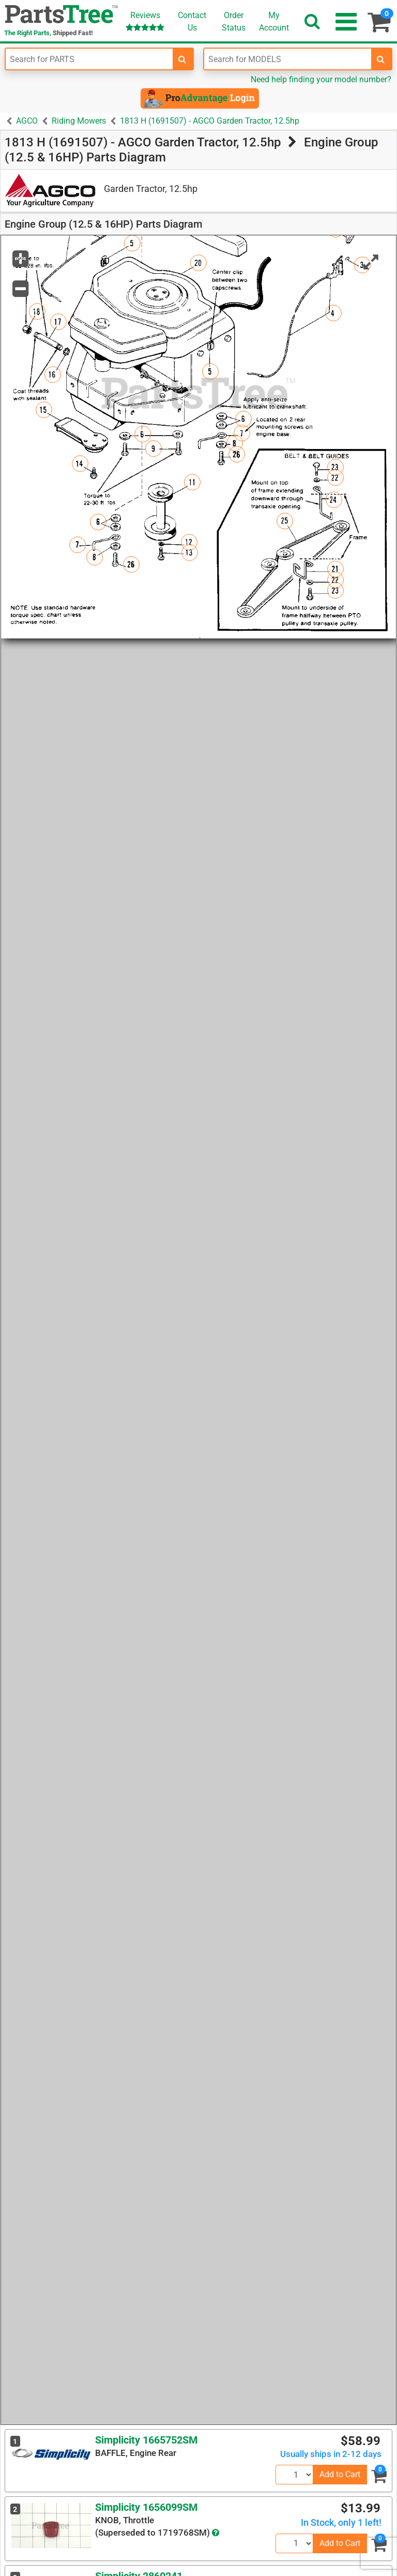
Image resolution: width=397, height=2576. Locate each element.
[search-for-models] (381, 59)
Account (274, 21)
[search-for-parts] (182, 59)
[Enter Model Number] (287, 59)
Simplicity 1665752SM (146, 2440)
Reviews (145, 21)
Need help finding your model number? (321, 79)
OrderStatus (234, 21)
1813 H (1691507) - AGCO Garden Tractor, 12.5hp (209, 121)
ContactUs (192, 21)
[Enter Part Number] (89, 59)
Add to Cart (339, 2474)
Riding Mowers (79, 121)
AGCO (27, 121)
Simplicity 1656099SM (146, 2507)
